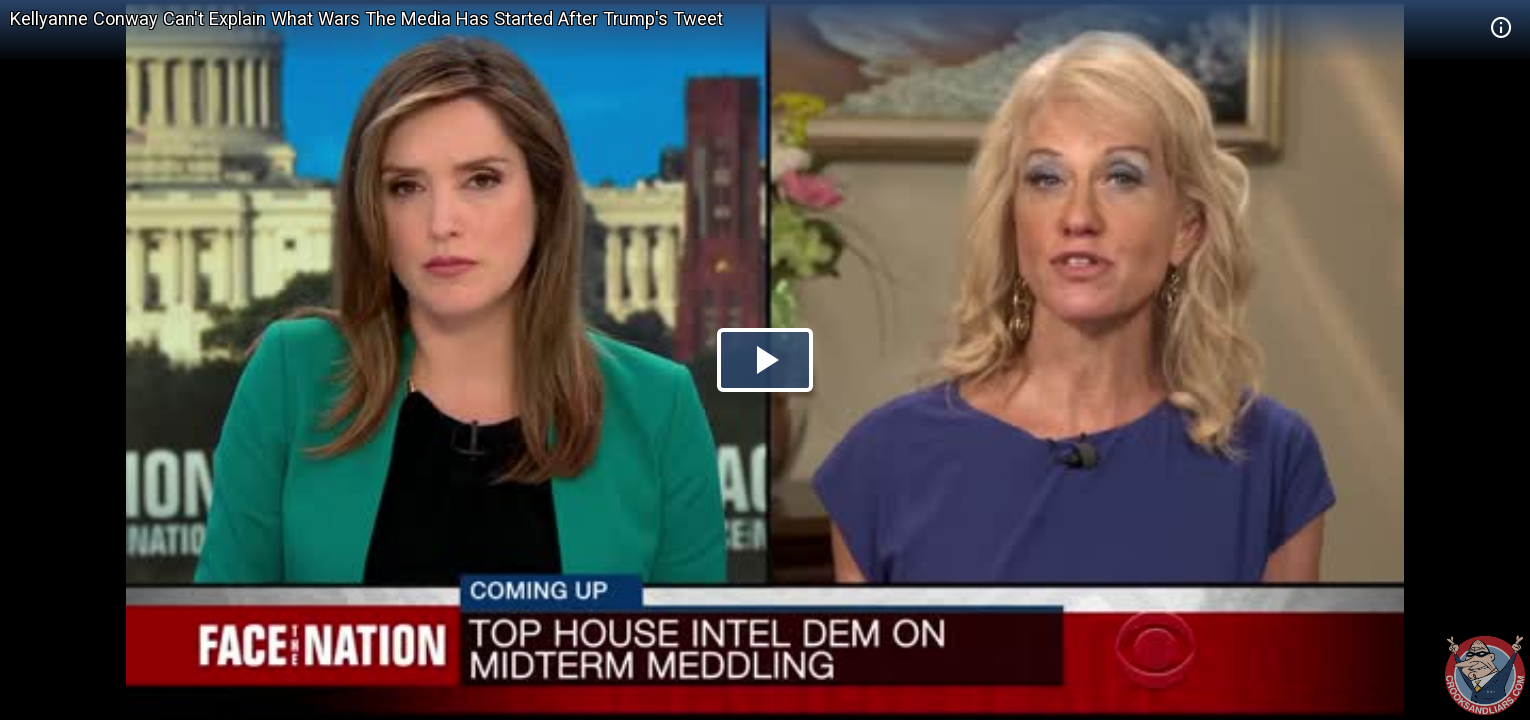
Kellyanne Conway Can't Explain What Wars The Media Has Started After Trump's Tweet (366, 18)
